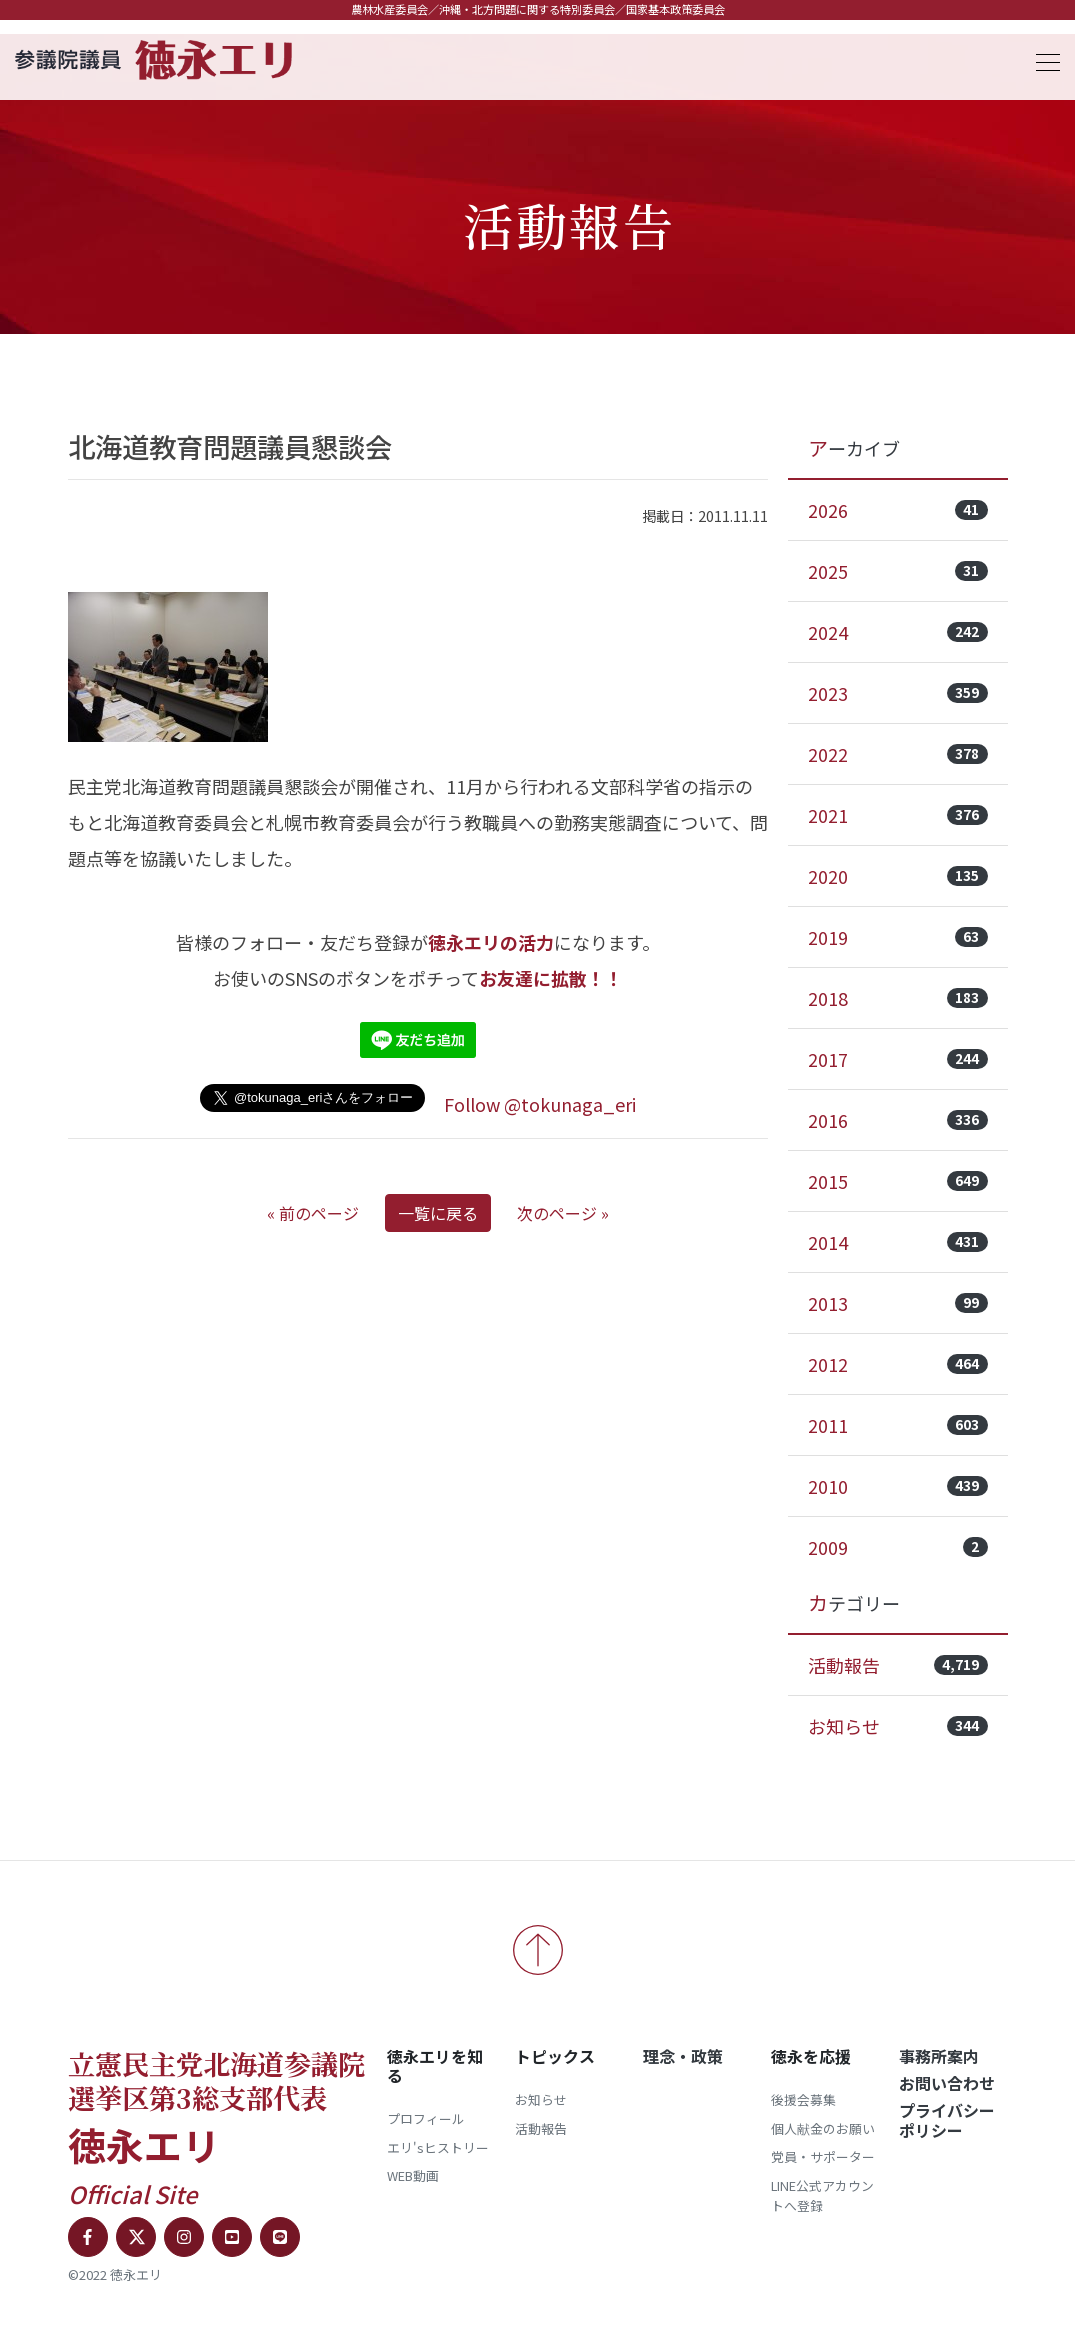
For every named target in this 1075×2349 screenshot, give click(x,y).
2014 (898, 1242)
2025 (898, 571)
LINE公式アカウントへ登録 (822, 2195)
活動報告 (898, 1665)
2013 (898, 1303)
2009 (898, 1547)
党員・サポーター (823, 2156)
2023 (898, 693)
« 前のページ (313, 1213)
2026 (898, 510)
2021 (898, 815)
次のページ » (563, 1213)
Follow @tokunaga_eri (540, 1104)
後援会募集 (803, 2099)
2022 (898, 754)
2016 (898, 1120)
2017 (898, 1059)
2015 (898, 1181)
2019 (898, 937)
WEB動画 (413, 2175)
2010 (898, 1486)
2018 (898, 998)
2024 (898, 632)
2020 (898, 876)
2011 (898, 1425)
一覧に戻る (438, 1213)
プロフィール (426, 2118)
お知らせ (898, 1726)
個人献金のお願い (823, 2128)
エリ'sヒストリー (438, 2147)
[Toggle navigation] (1042, 59)
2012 (898, 1364)
